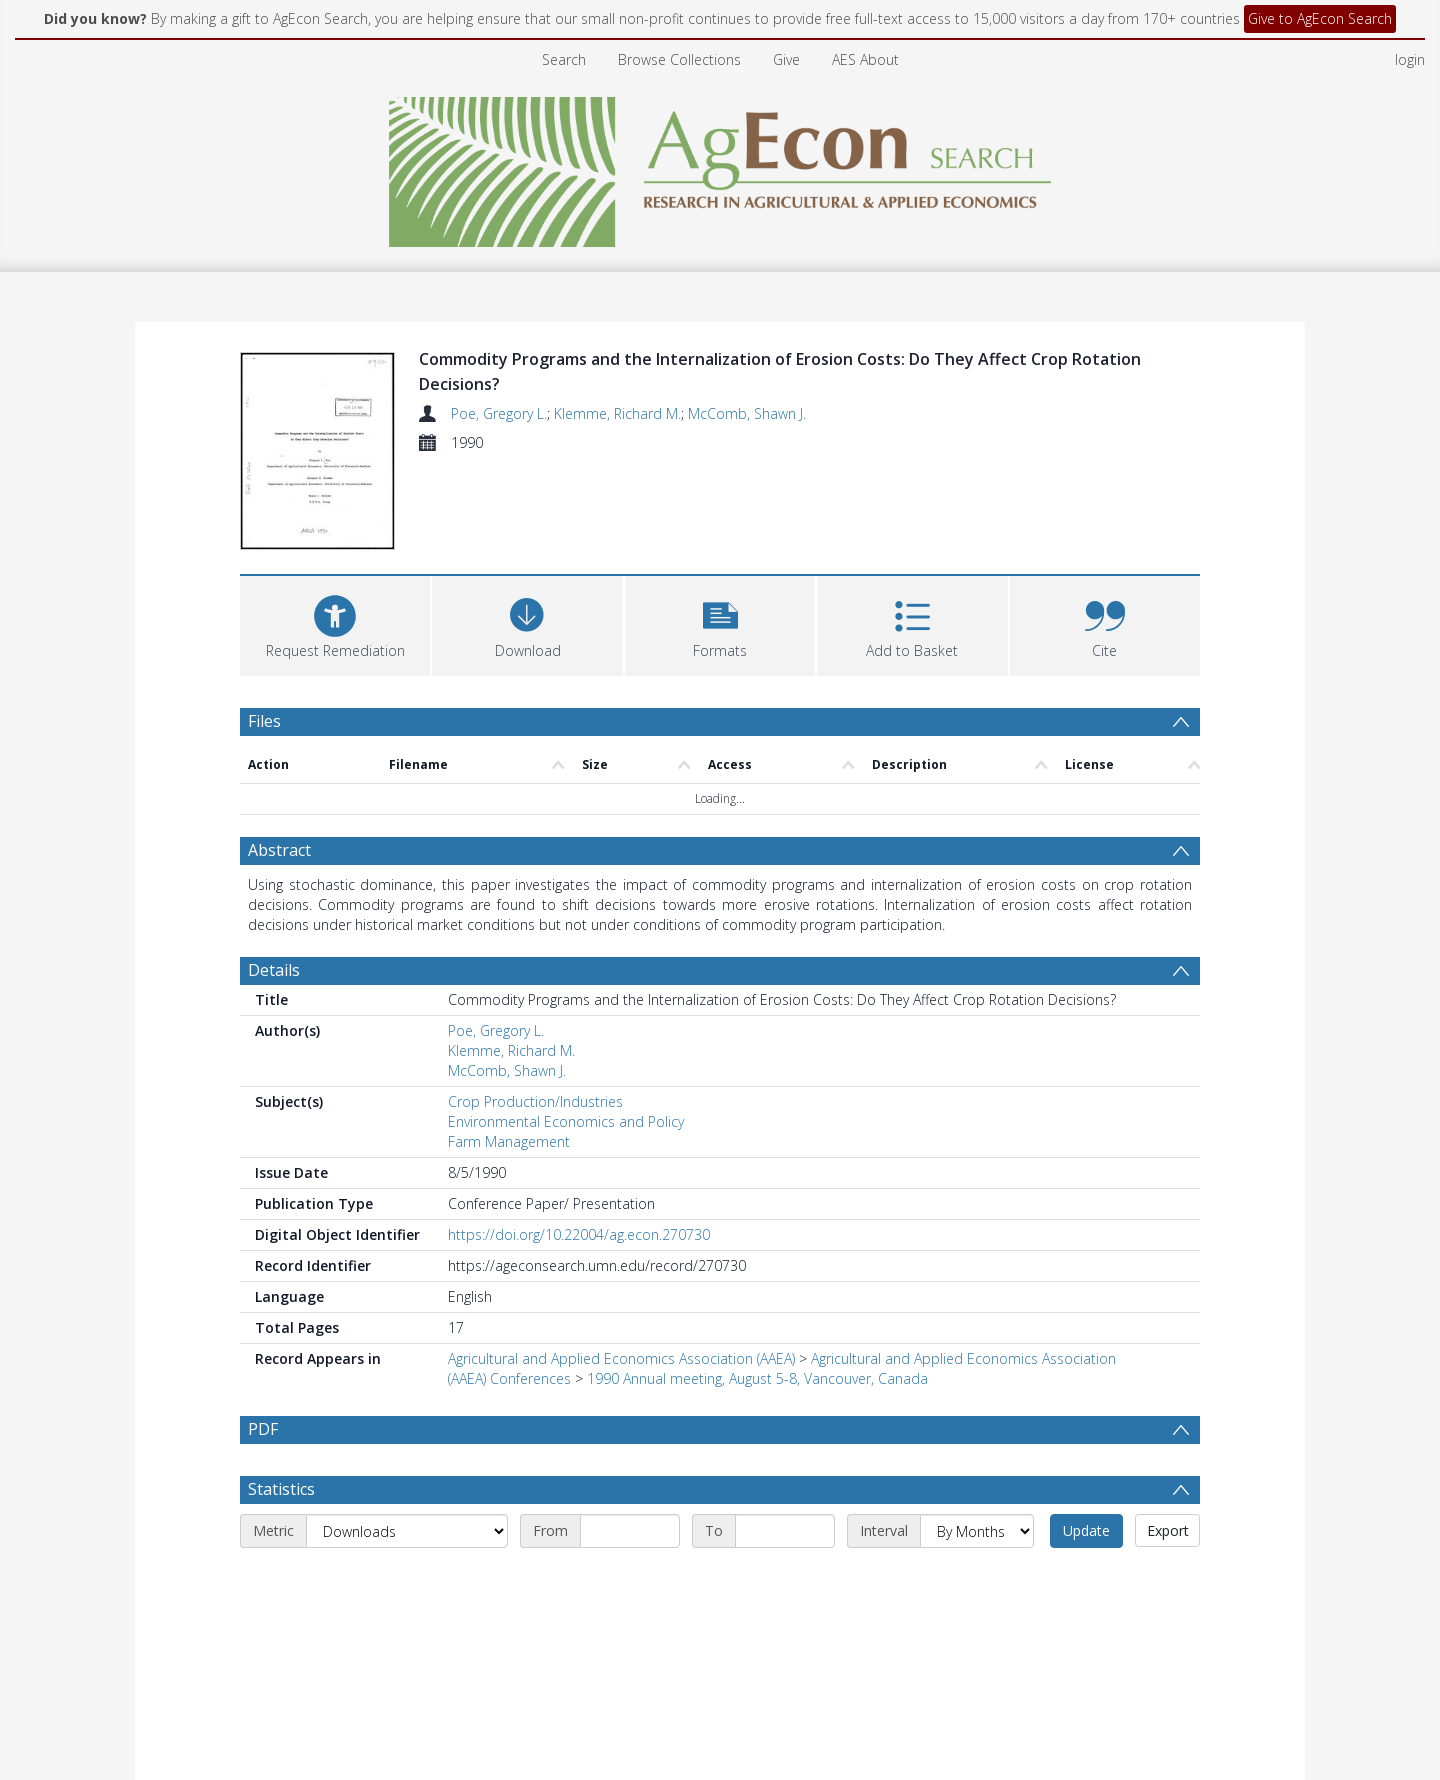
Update (1086, 1577)
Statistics (281, 1536)
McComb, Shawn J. (747, 413)
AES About (865, 59)
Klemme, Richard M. (617, 413)
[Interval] (977, 1578)
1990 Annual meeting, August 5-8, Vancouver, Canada (757, 1378)
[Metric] (407, 1578)
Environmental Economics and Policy (566, 1121)
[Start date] (630, 1578)
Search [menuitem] (564, 59)
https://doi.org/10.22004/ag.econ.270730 (579, 1234)
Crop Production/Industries (535, 1101)
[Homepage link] (720, 166)
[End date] (785, 1578)
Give (786, 59)
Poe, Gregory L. (499, 413)
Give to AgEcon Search (1320, 18)
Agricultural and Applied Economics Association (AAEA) (621, 1358)
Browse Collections (679, 59)
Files (264, 721)
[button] (720, 623)
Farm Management (509, 1141)
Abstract (279, 850)
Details (274, 970)
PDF (263, 1429)
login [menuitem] (1410, 59)
